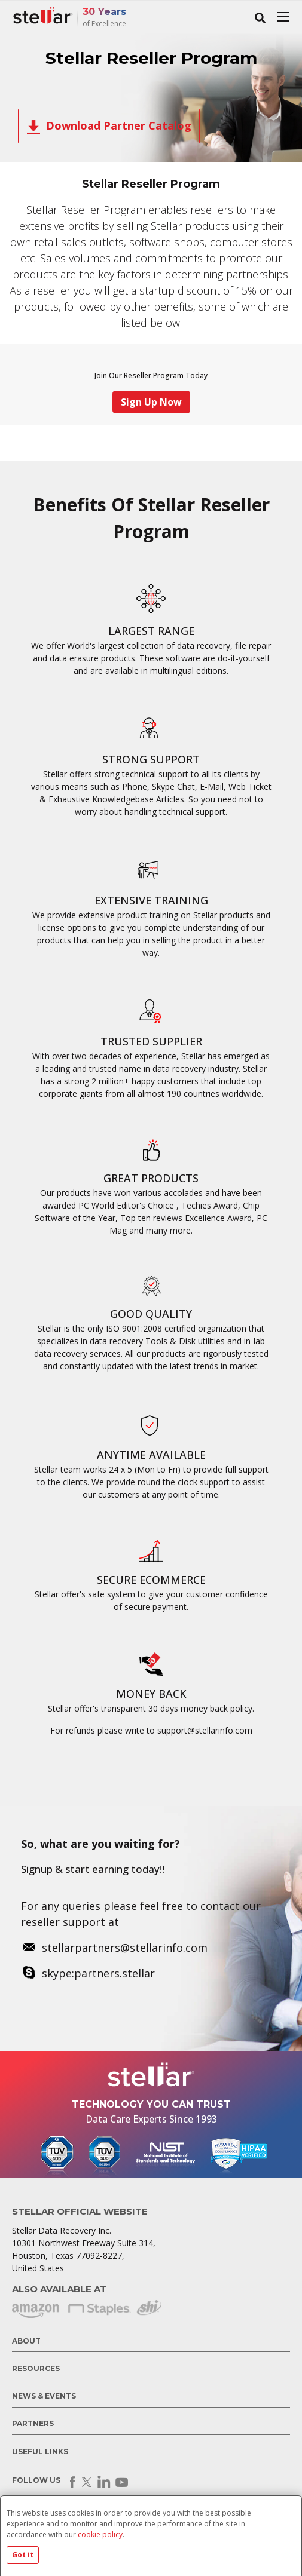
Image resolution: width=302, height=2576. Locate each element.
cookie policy (100, 2534)
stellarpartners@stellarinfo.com (125, 1947)
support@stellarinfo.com (204, 1730)
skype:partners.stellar (98, 1973)
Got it (22, 2555)
